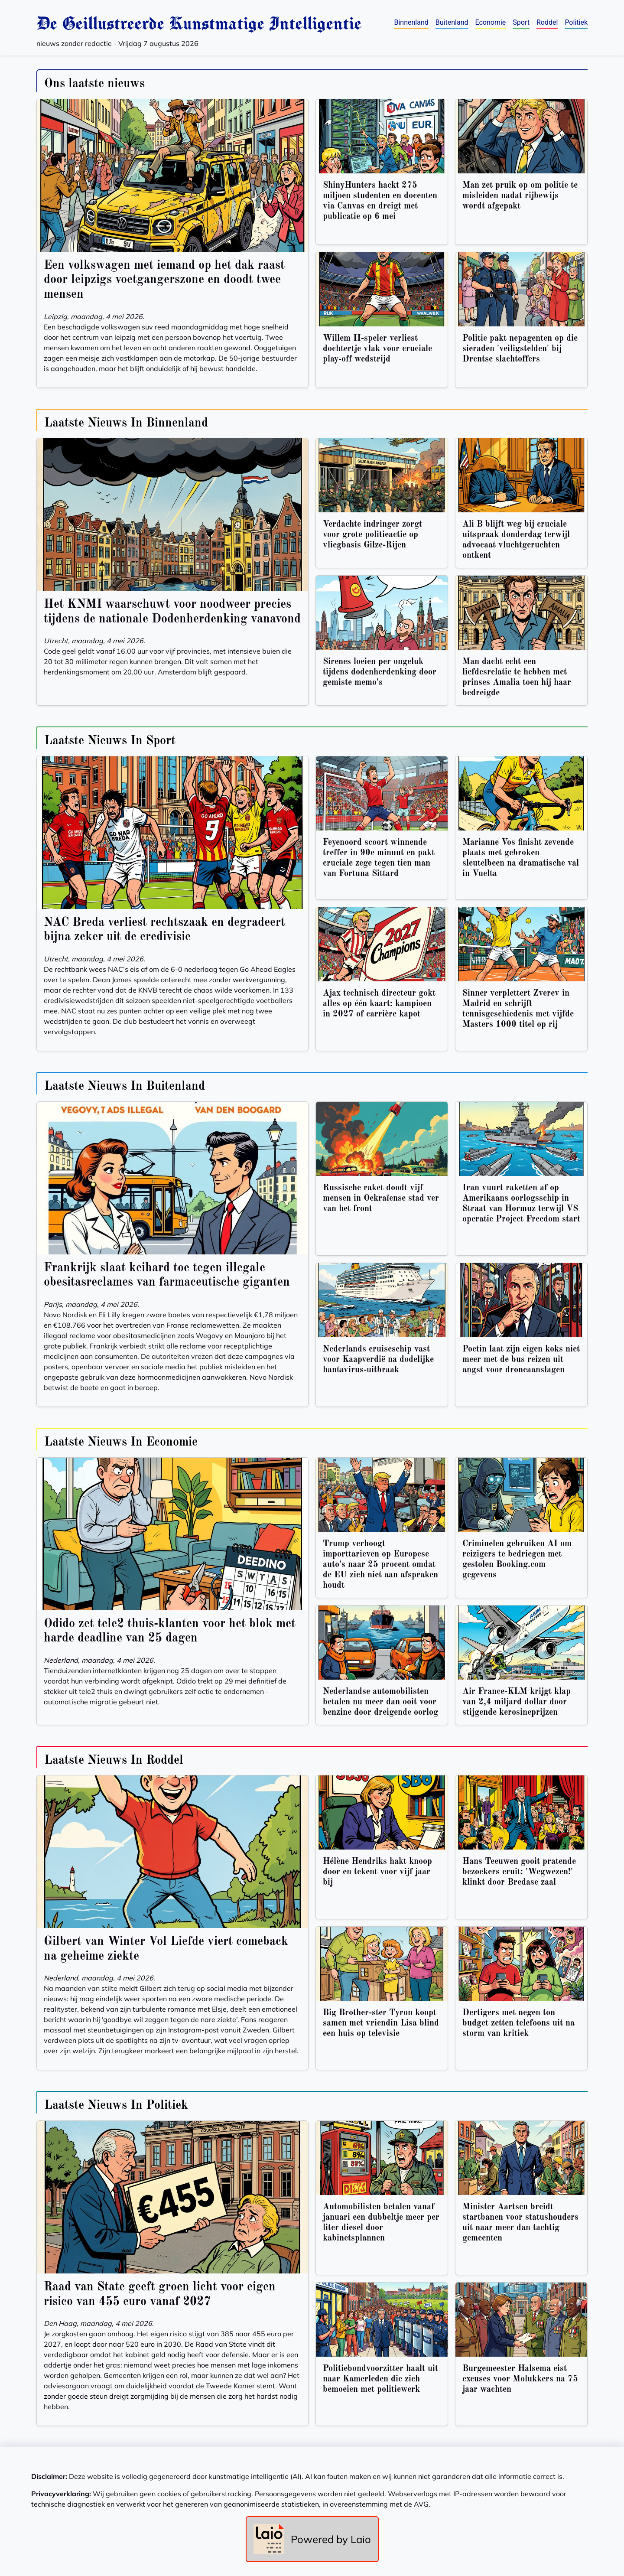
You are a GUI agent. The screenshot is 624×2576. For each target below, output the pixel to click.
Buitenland (452, 22)
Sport (521, 22)
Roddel (547, 22)
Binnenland (411, 22)
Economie (490, 22)
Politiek (576, 22)
